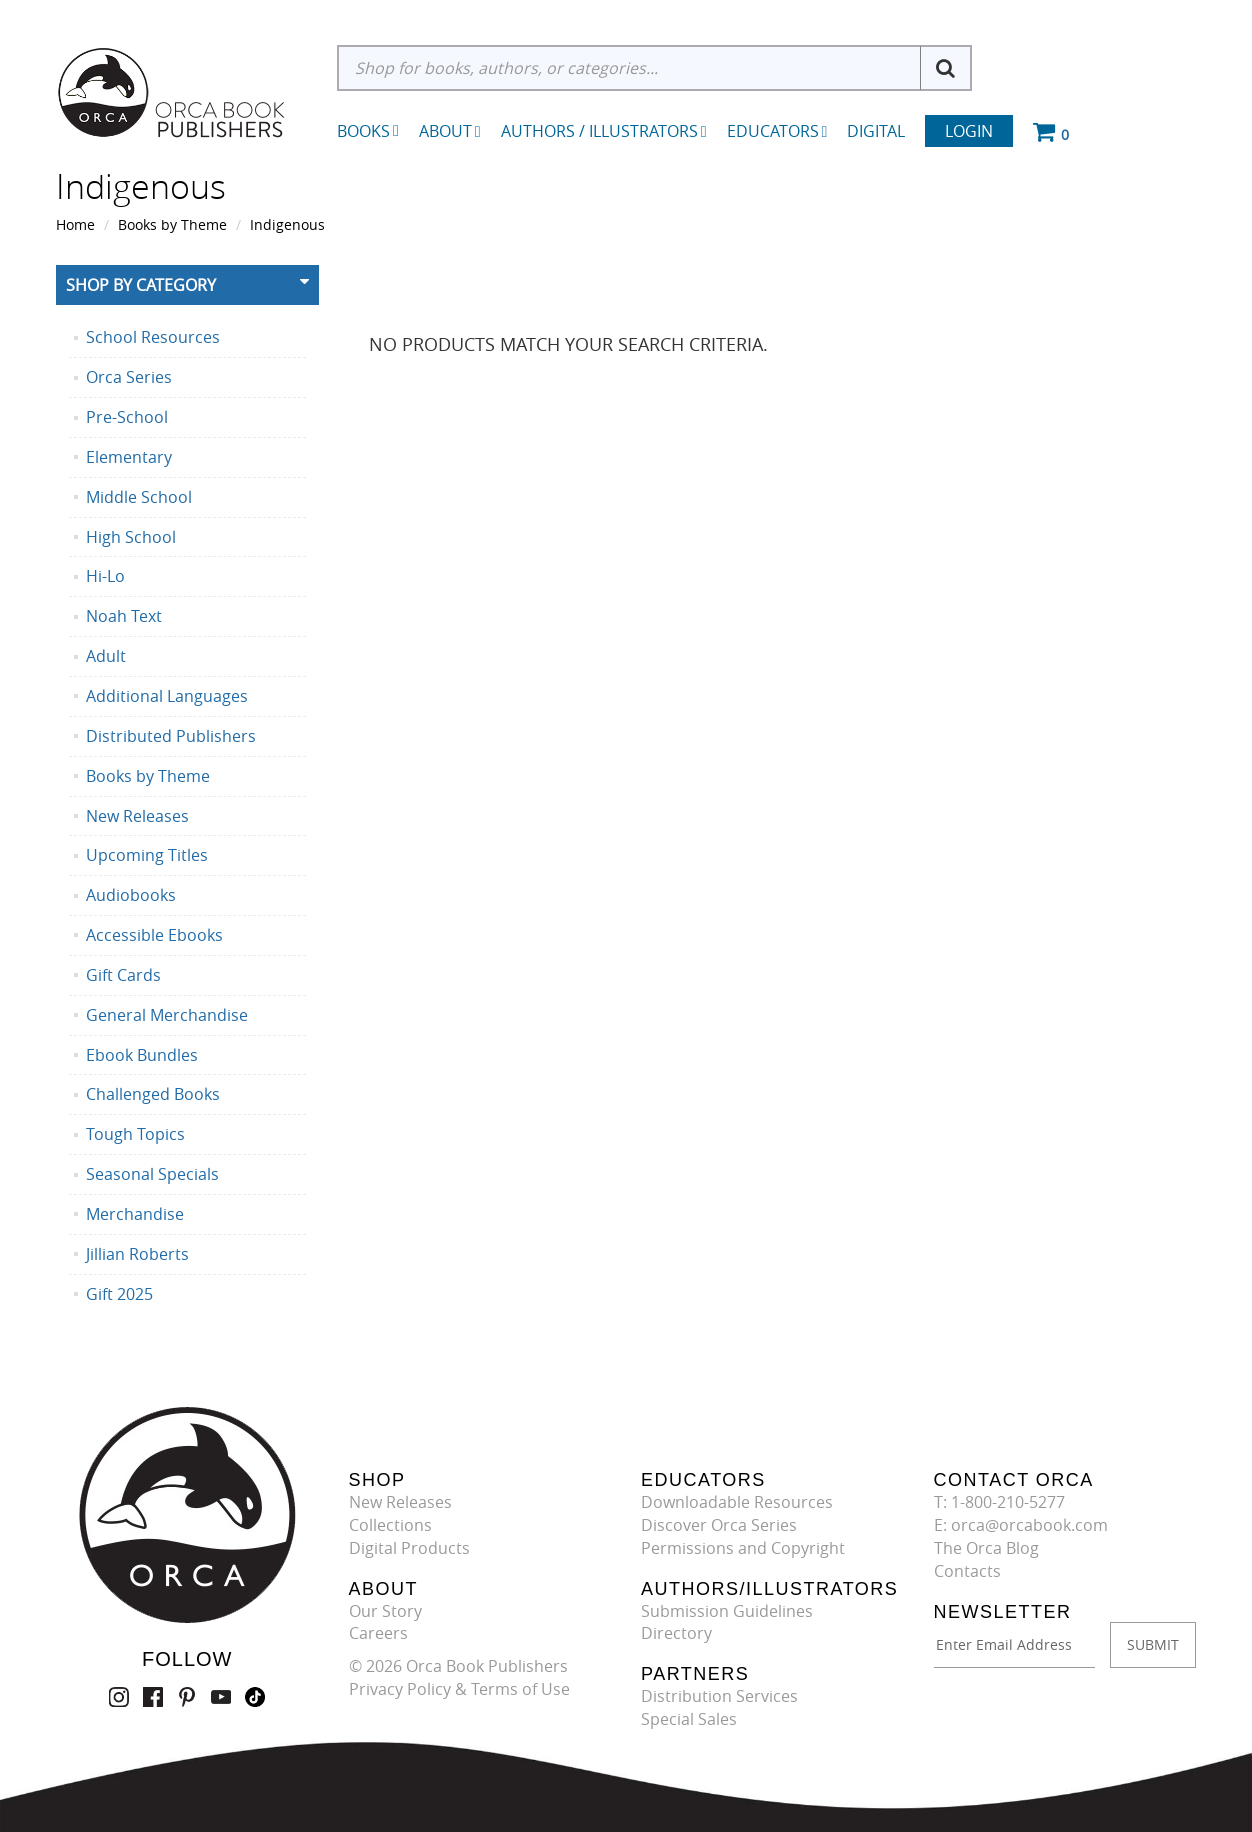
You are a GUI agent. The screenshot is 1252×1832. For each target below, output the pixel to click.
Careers (378, 1633)
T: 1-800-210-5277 (999, 1502)
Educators (777, 131)
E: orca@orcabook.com (1021, 1525)
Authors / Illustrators (604, 131)
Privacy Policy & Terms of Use (459, 1689)
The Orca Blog (986, 1548)
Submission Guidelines (727, 1611)
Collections (390, 1525)
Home (75, 224)
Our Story (385, 1611)
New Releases (400, 1502)
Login (969, 131)
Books (363, 131)
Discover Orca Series (719, 1525)
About (450, 131)
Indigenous (287, 224)
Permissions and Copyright (743, 1548)
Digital (876, 131)
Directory (676, 1633)
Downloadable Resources (737, 1502)
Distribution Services (719, 1696)
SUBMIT (1153, 1644)
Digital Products (409, 1548)
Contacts (967, 1571)
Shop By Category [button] (141, 285)
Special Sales (689, 1719)
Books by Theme (172, 224)
